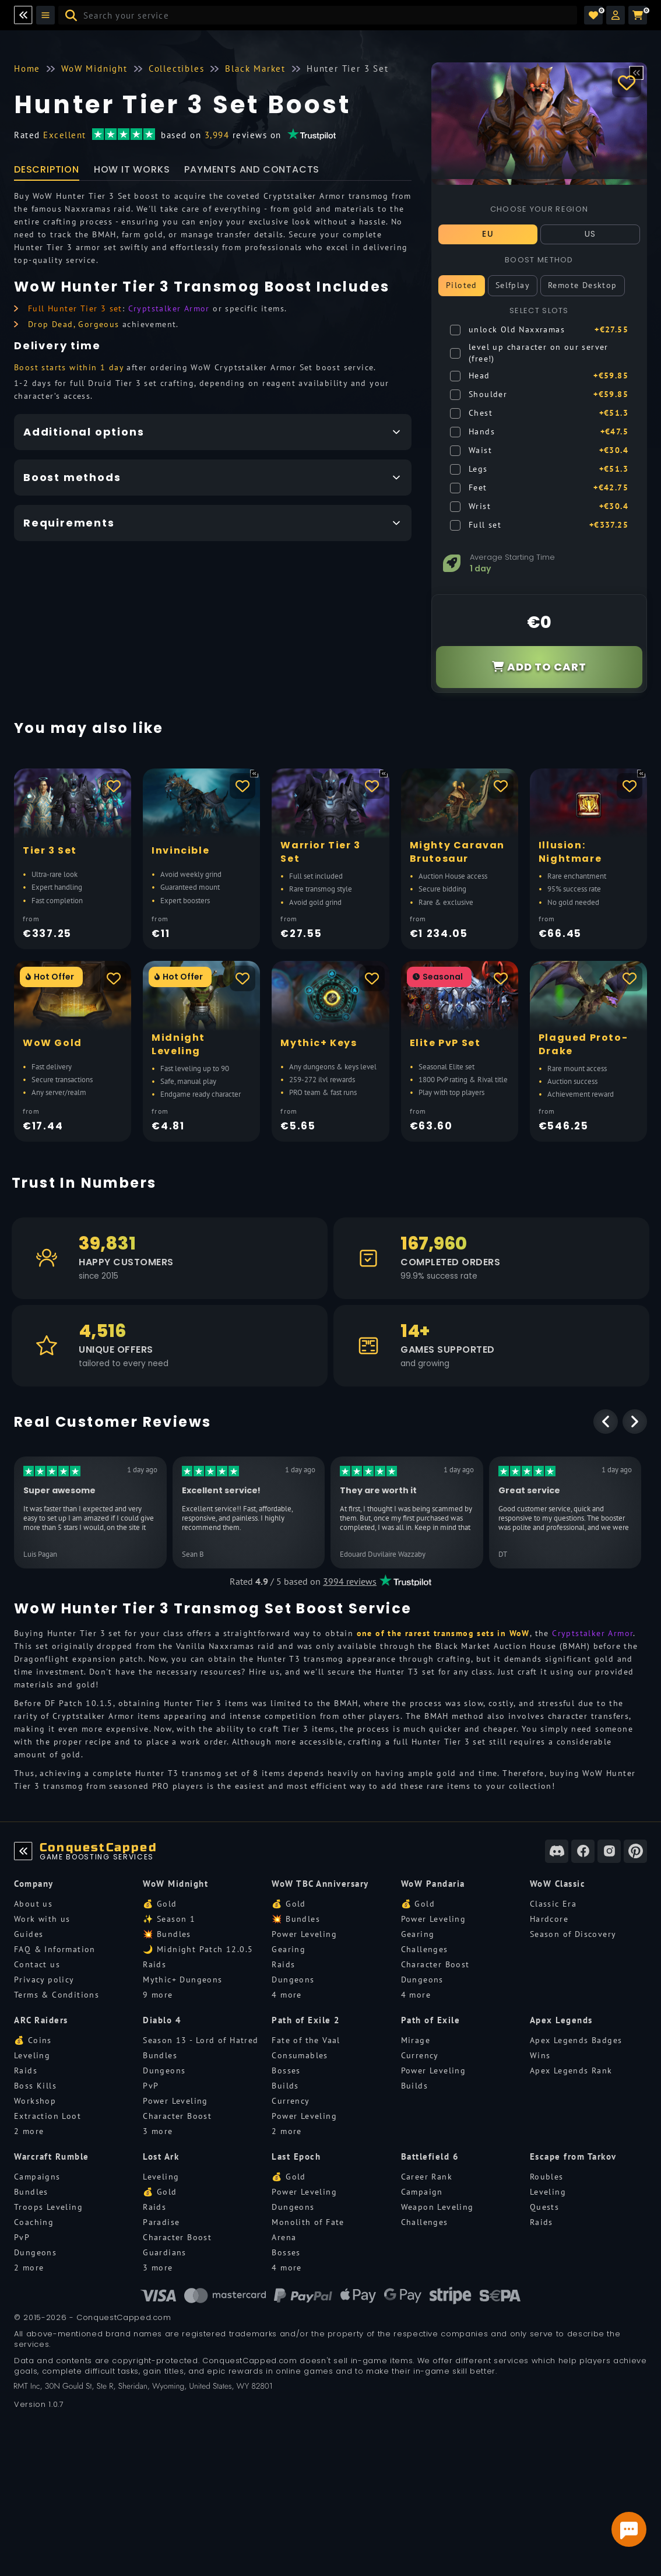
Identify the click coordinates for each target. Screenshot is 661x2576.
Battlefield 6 (430, 2156)
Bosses (286, 2070)
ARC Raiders (41, 2020)
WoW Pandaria (433, 1883)
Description (46, 169)
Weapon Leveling (437, 2207)
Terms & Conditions (56, 1994)
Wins (540, 2055)
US (590, 234)
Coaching (34, 2222)
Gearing (288, 1949)
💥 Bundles (167, 1934)
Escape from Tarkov (573, 2156)
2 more (29, 2131)
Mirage (415, 2040)
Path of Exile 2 (306, 2020)
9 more (158, 1994)
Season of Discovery (573, 1934)
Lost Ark (161, 2156)
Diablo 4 (162, 2020)
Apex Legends (561, 2020)
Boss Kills (35, 2085)
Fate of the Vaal (306, 2040)
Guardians (165, 2252)
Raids (154, 1964)
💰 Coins (33, 2040)
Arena (284, 2237)
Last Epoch (296, 2156)
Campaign (422, 2192)
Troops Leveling (48, 2207)
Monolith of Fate (308, 2222)
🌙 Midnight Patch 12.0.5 (198, 1949)
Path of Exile (430, 2020)
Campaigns (37, 2176)
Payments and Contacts (251, 169)
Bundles (160, 2055)
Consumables (300, 2055)
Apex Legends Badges (576, 2040)
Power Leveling (304, 1934)
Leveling (32, 2055)
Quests (544, 2207)
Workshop (35, 2101)
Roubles (547, 2176)
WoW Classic (558, 1883)
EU (488, 234)
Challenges (424, 1949)
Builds (285, 2085)
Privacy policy (44, 1979)
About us (33, 1903)
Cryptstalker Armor (169, 308)
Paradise (161, 2222)
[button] (615, 15)
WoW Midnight (175, 1883)
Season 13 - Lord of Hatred (200, 2040)
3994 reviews (350, 1581)
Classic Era (553, 1903)
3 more (158, 2131)
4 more (286, 1994)
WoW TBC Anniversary (320, 1883)
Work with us (42, 1919)
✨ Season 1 (169, 1919)
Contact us (37, 1964)
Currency (291, 2101)
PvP (151, 2085)
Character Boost (435, 1964)
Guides (28, 1934)
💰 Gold (160, 1903)
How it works (132, 169)
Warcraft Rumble (51, 2156)
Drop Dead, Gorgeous (73, 324)
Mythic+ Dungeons (182, 1979)
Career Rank (426, 2176)
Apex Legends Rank (571, 2070)
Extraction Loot (47, 2116)
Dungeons (293, 1979)
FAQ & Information (55, 1949)
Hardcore (549, 1919)
